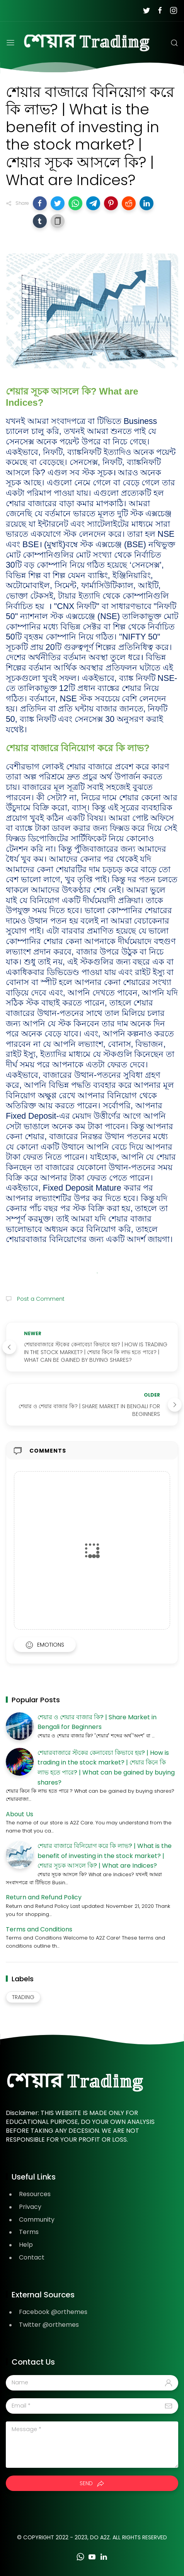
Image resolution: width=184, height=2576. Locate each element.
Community (37, 2219)
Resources (35, 2194)
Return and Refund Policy (44, 1897)
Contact (31, 2257)
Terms (29, 2231)
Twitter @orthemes (49, 2324)
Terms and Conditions (39, 1929)
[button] (40, 203)
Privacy (30, 2206)
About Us (19, 1814)
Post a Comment (40, 1299)
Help (26, 2244)
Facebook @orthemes (53, 2311)
